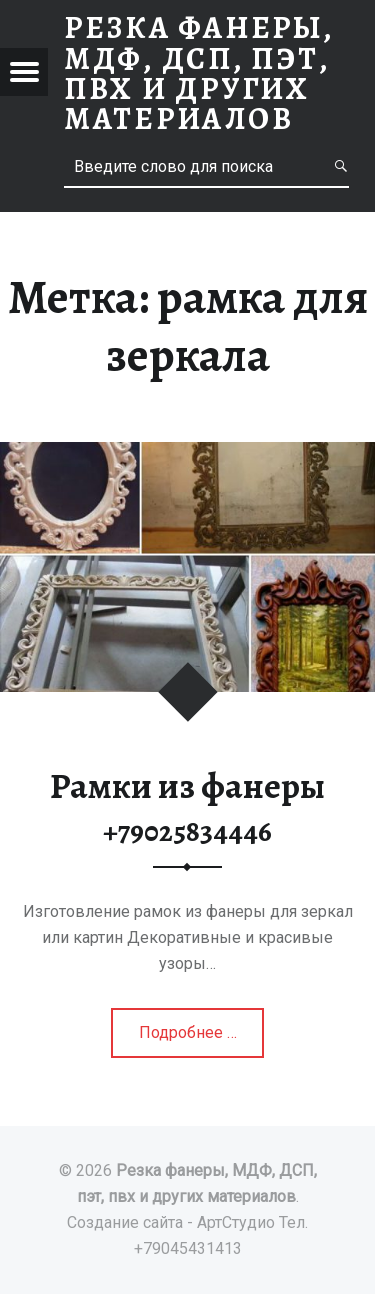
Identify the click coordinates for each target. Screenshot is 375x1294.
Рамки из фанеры (187, 806)
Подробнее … (189, 1039)
